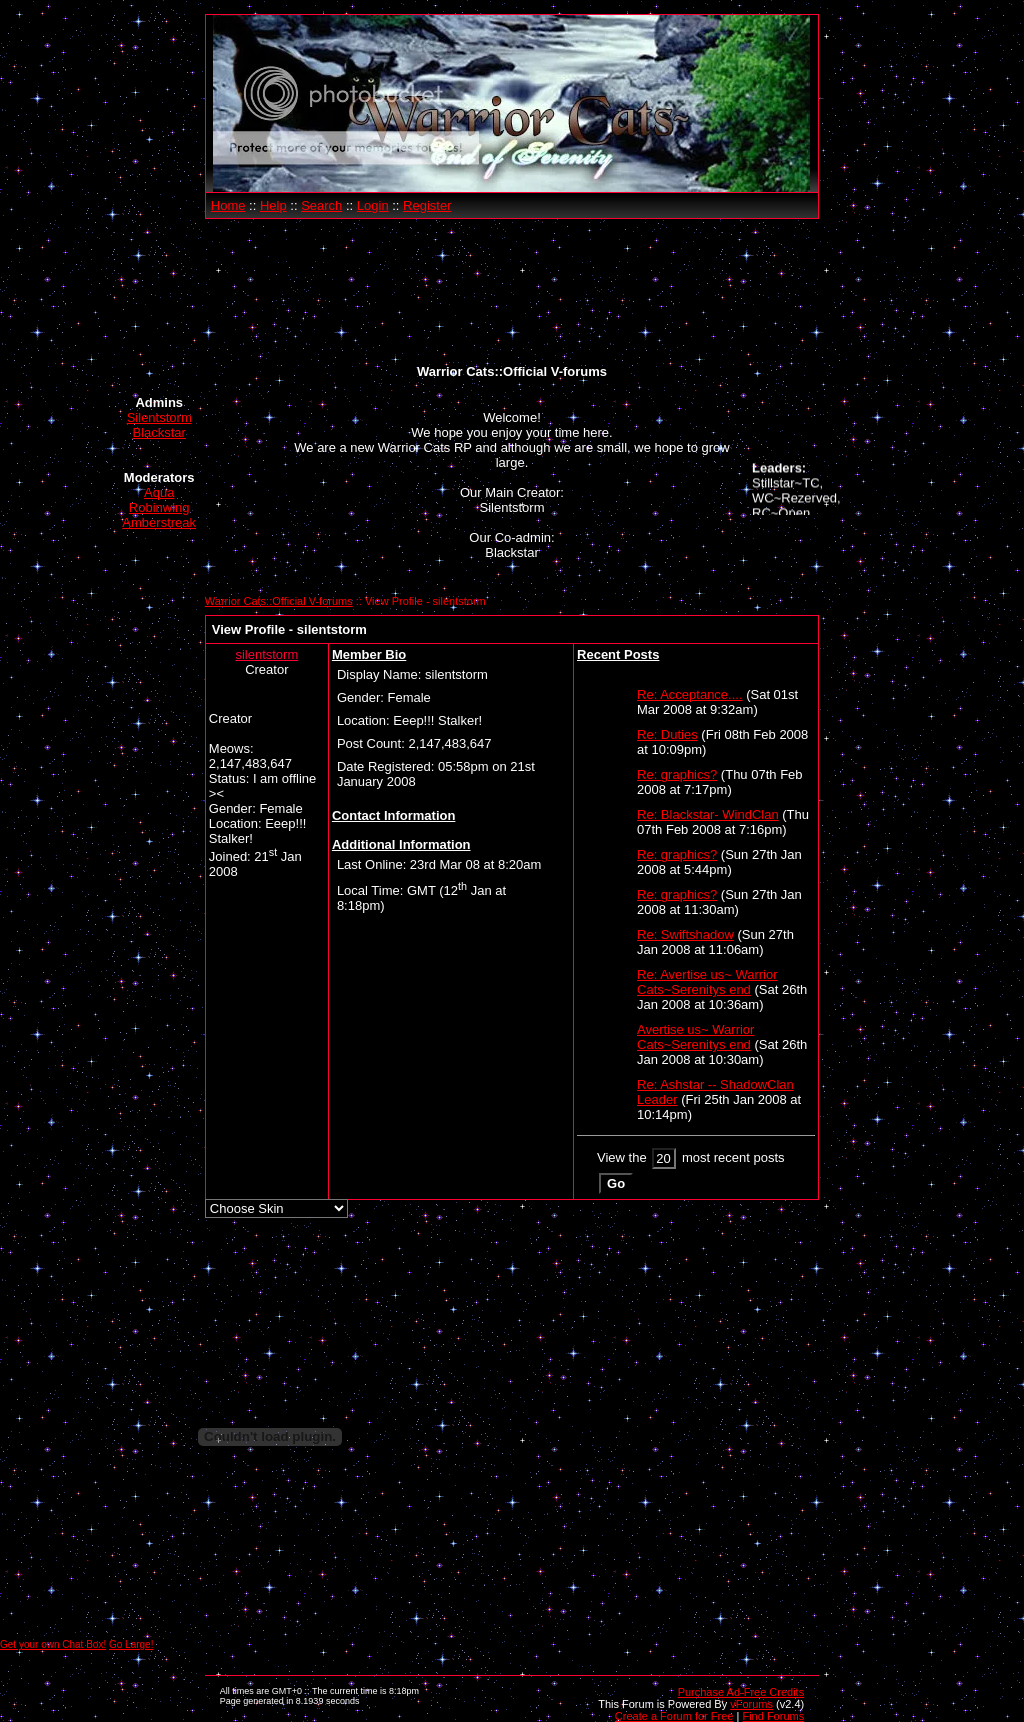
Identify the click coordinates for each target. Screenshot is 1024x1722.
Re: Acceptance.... (690, 694)
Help (273, 205)
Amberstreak (159, 522)
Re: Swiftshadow (685, 934)
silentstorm (266, 654)
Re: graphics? (677, 774)
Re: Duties (667, 734)
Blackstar (158, 432)
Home (228, 205)
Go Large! (131, 1644)
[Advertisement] (512, 292)
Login (373, 205)
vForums (751, 1704)
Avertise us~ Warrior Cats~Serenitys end (695, 1037)
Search (321, 205)
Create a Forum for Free (674, 1716)
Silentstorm (159, 417)
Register (427, 205)
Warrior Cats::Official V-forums (279, 601)
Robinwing (159, 507)
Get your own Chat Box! (53, 1644)
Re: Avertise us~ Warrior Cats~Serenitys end (707, 982)
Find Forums (773, 1716)
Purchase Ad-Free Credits (741, 1692)
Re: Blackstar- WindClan (708, 814)
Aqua (159, 492)
